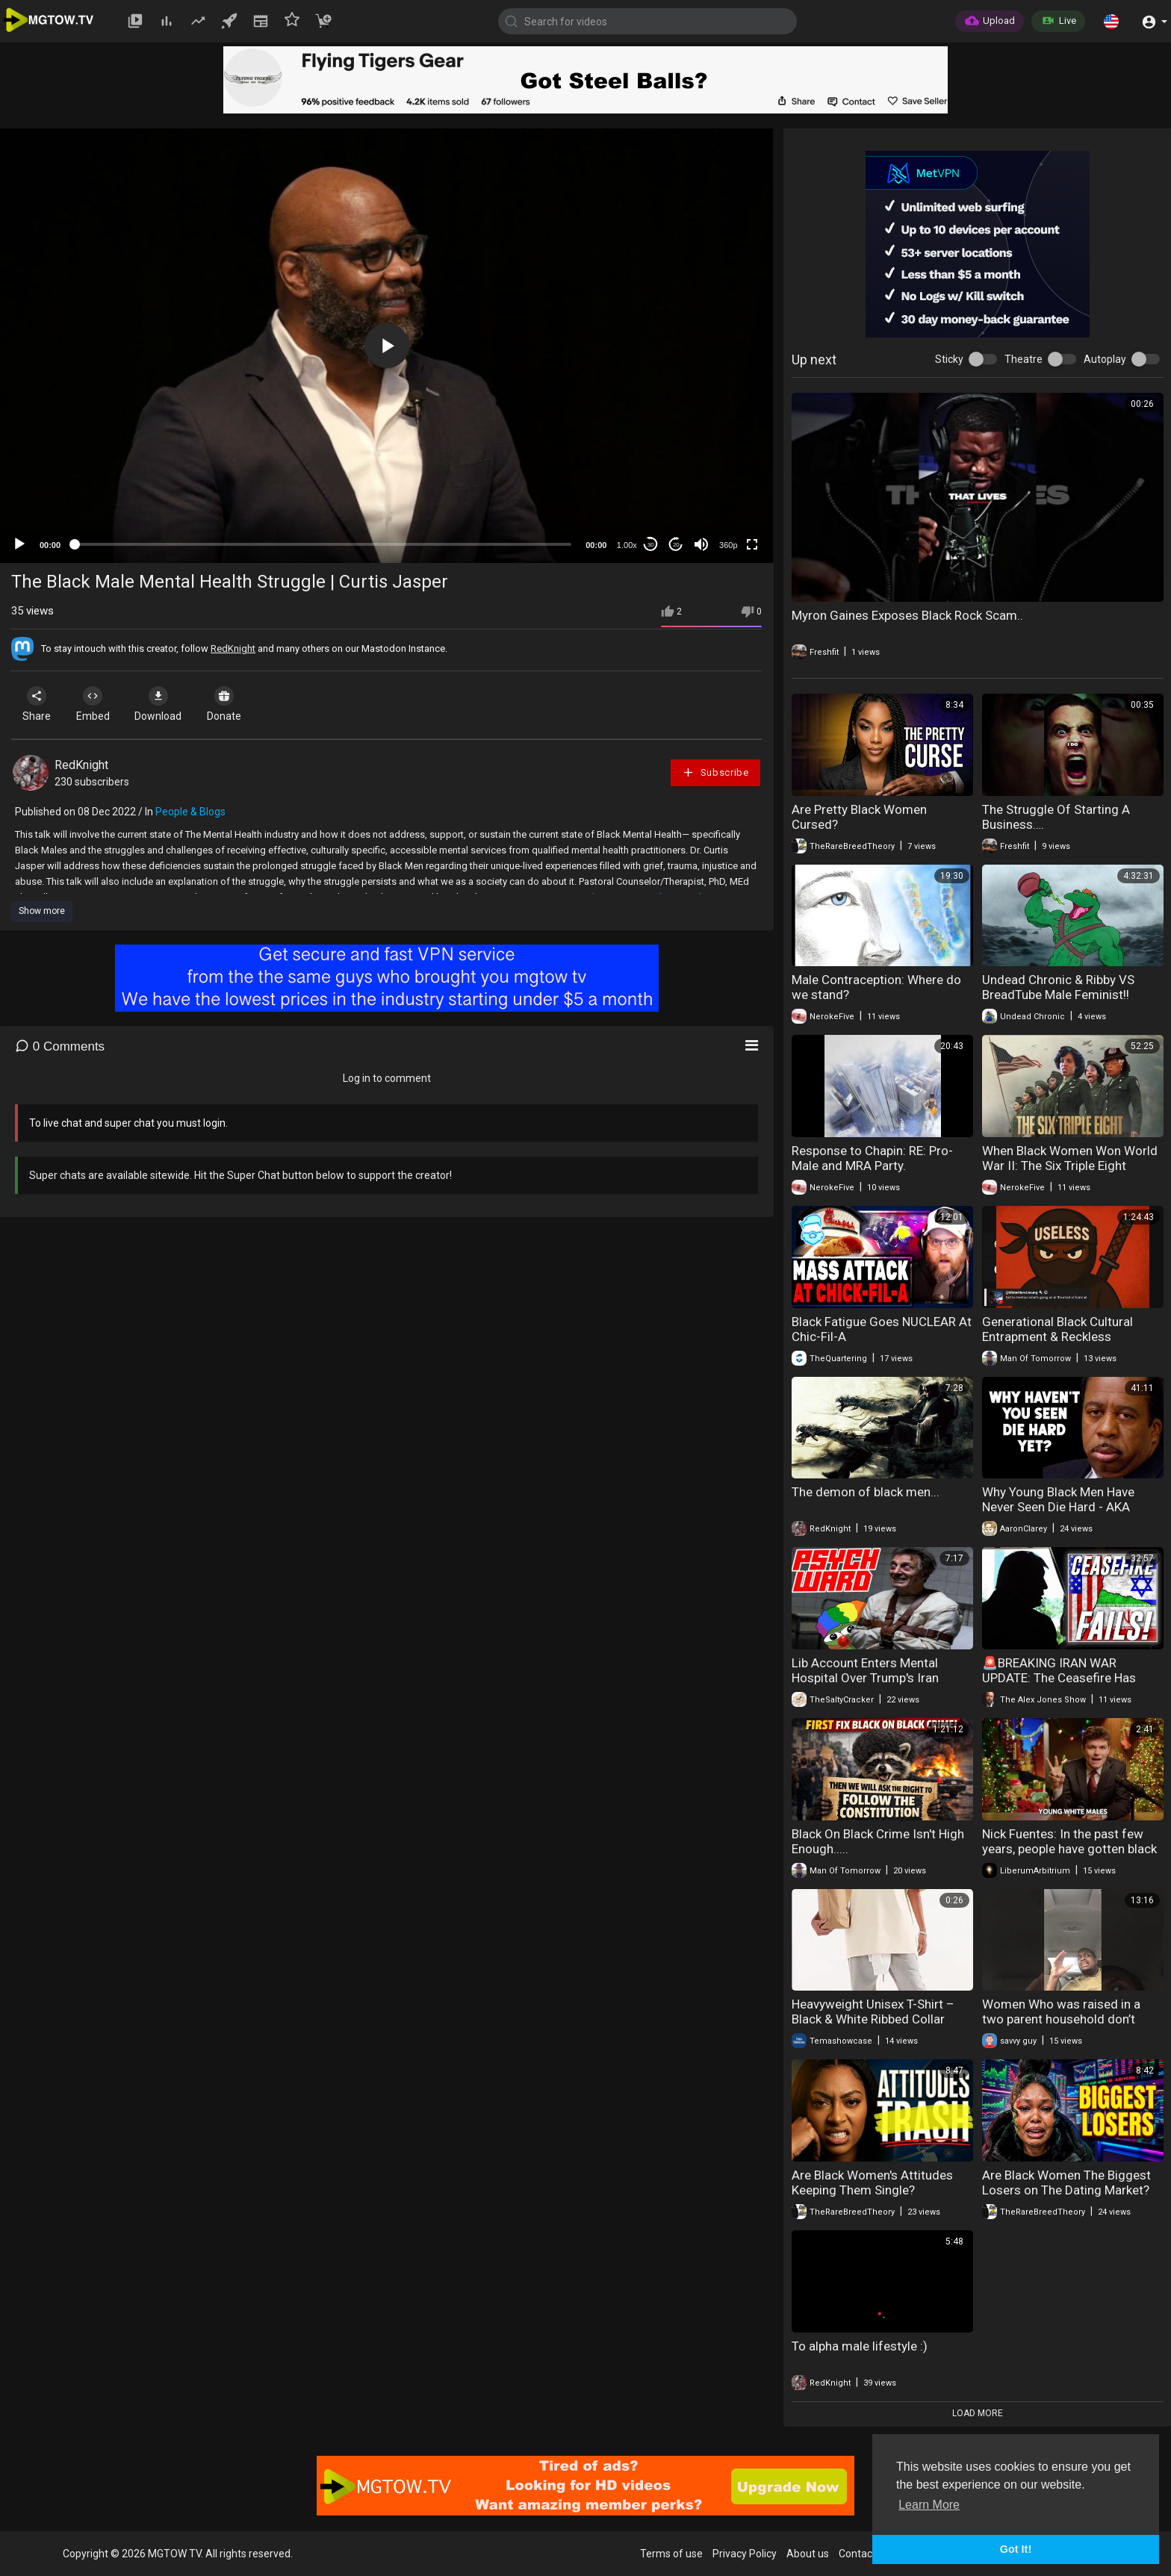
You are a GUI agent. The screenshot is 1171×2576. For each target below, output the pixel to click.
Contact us (864, 2554)
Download (168, 704)
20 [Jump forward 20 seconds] (676, 544)
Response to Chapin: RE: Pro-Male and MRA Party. (872, 1158)
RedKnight (233, 648)
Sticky (949, 359)
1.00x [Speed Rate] (627, 545)
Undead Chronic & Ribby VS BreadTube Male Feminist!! (1058, 987)
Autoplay (1105, 359)
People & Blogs (190, 812)
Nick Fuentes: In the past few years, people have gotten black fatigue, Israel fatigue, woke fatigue (1069, 1856)
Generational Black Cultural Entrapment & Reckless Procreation (1057, 1336)
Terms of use (671, 2554)
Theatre (1023, 359)
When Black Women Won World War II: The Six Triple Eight (1070, 1158)
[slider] (323, 544)
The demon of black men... (865, 1491)
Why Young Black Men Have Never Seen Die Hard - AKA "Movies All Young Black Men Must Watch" (1061, 1514)
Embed (99, 704)
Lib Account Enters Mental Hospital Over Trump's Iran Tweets (865, 1677)
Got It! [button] (1015, 2549)
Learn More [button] (929, 2504)
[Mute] (701, 544)
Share (39, 704)
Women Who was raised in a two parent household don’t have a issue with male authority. (1061, 2026)
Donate (238, 704)
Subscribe (715, 772)
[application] (386, 345)
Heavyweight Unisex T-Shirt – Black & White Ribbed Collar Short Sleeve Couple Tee (873, 2019)
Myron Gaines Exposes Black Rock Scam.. (907, 615)
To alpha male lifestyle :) (860, 2346)
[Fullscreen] (752, 544)
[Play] (19, 544)
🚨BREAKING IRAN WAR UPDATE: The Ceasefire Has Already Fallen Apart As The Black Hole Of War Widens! (1059, 1685)
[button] (1111, 21)
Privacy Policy (744, 2554)
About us (807, 2554)
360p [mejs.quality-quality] (728, 545)
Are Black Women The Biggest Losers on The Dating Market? (1066, 2182)
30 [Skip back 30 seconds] (650, 544)
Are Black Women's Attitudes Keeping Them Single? (872, 2182)
